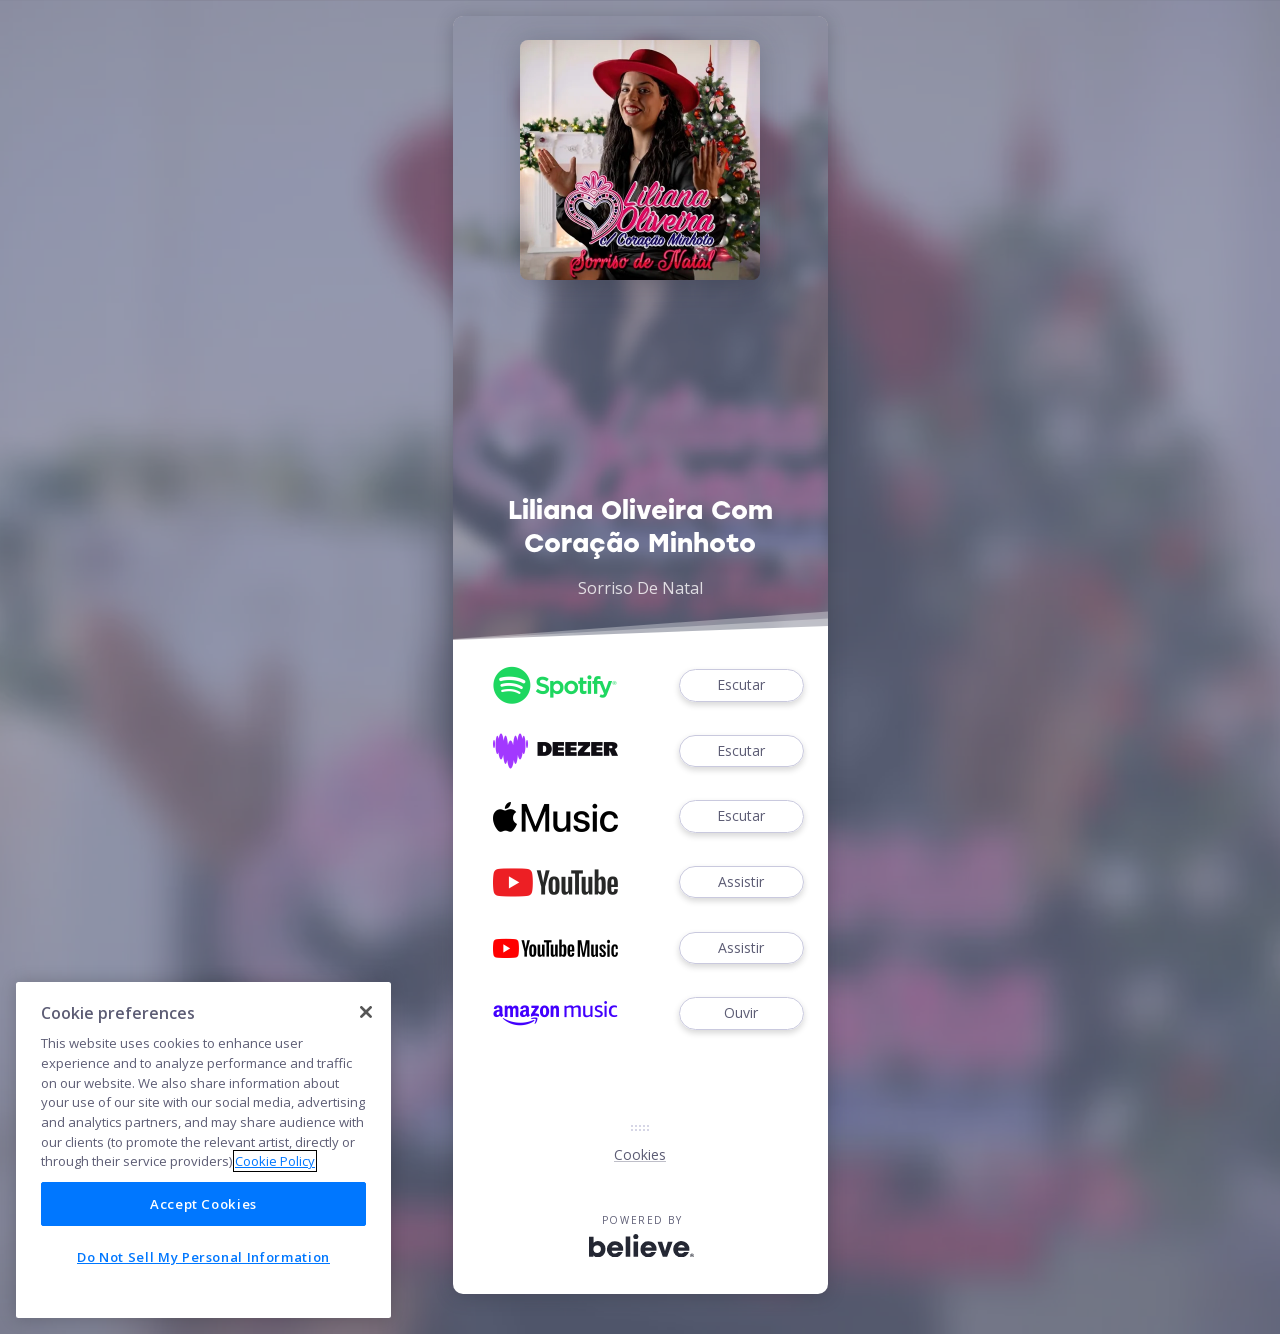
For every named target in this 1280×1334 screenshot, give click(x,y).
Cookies (640, 1154)
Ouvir (741, 1013)
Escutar (741, 685)
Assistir (741, 882)
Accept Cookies (203, 1204)
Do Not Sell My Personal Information (203, 1257)
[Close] (366, 1012)
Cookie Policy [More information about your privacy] (275, 1161)
